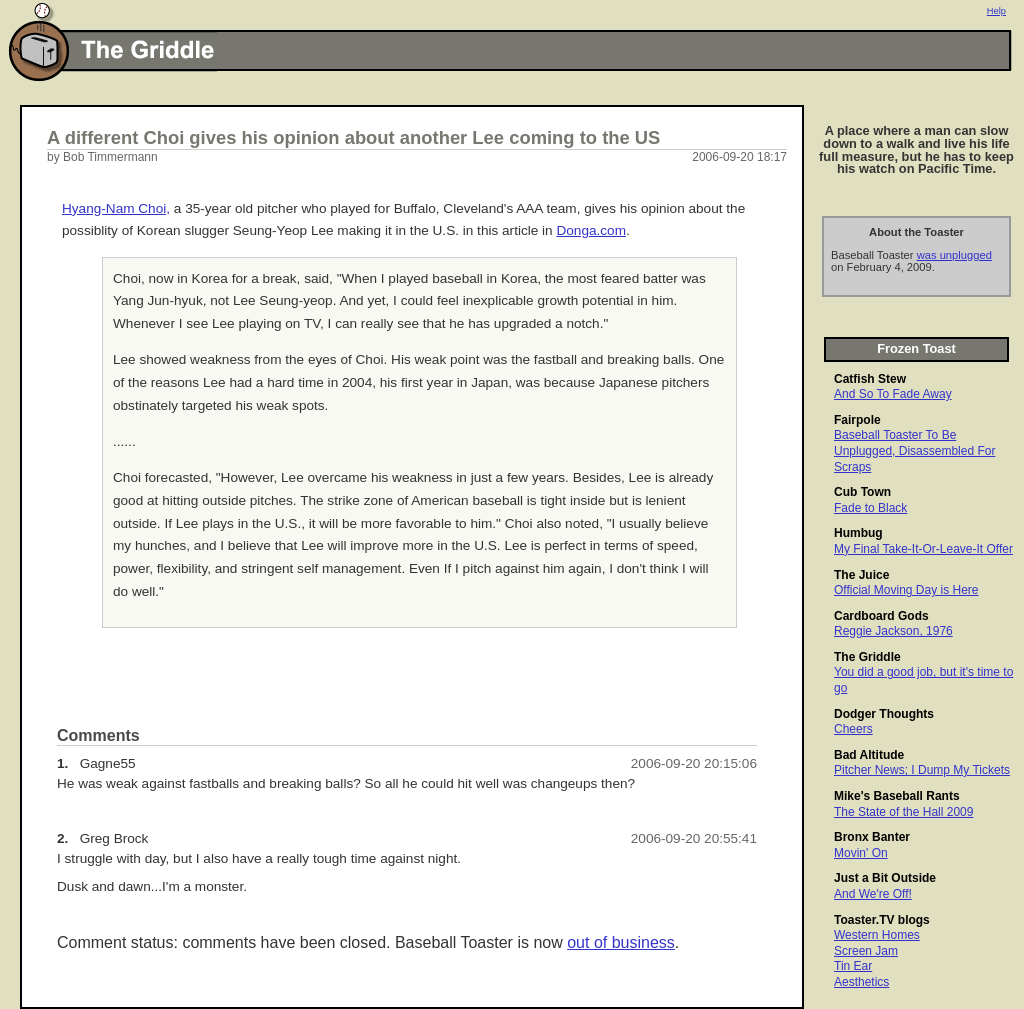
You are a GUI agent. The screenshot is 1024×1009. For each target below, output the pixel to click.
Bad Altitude (869, 755)
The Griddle (867, 657)
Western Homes (877, 935)
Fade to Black (870, 508)
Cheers (853, 729)
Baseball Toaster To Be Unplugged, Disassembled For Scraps (914, 450)
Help (996, 11)
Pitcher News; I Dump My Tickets (922, 770)
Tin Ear (853, 966)
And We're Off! (873, 894)
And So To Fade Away (893, 394)
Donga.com (591, 230)
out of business (621, 942)
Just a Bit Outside (885, 878)
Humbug (858, 533)
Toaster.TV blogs (882, 920)
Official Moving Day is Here (906, 590)
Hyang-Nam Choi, (116, 208)
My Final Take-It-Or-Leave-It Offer (923, 549)
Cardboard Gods (881, 616)
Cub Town (862, 492)
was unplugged (954, 255)
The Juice (861, 575)
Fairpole (857, 420)
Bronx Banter (872, 837)
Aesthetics (861, 982)
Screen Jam (866, 951)
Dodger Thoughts (884, 714)
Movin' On (861, 853)
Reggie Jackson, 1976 (893, 631)
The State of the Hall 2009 (903, 812)
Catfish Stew (870, 379)
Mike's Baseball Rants (897, 796)
